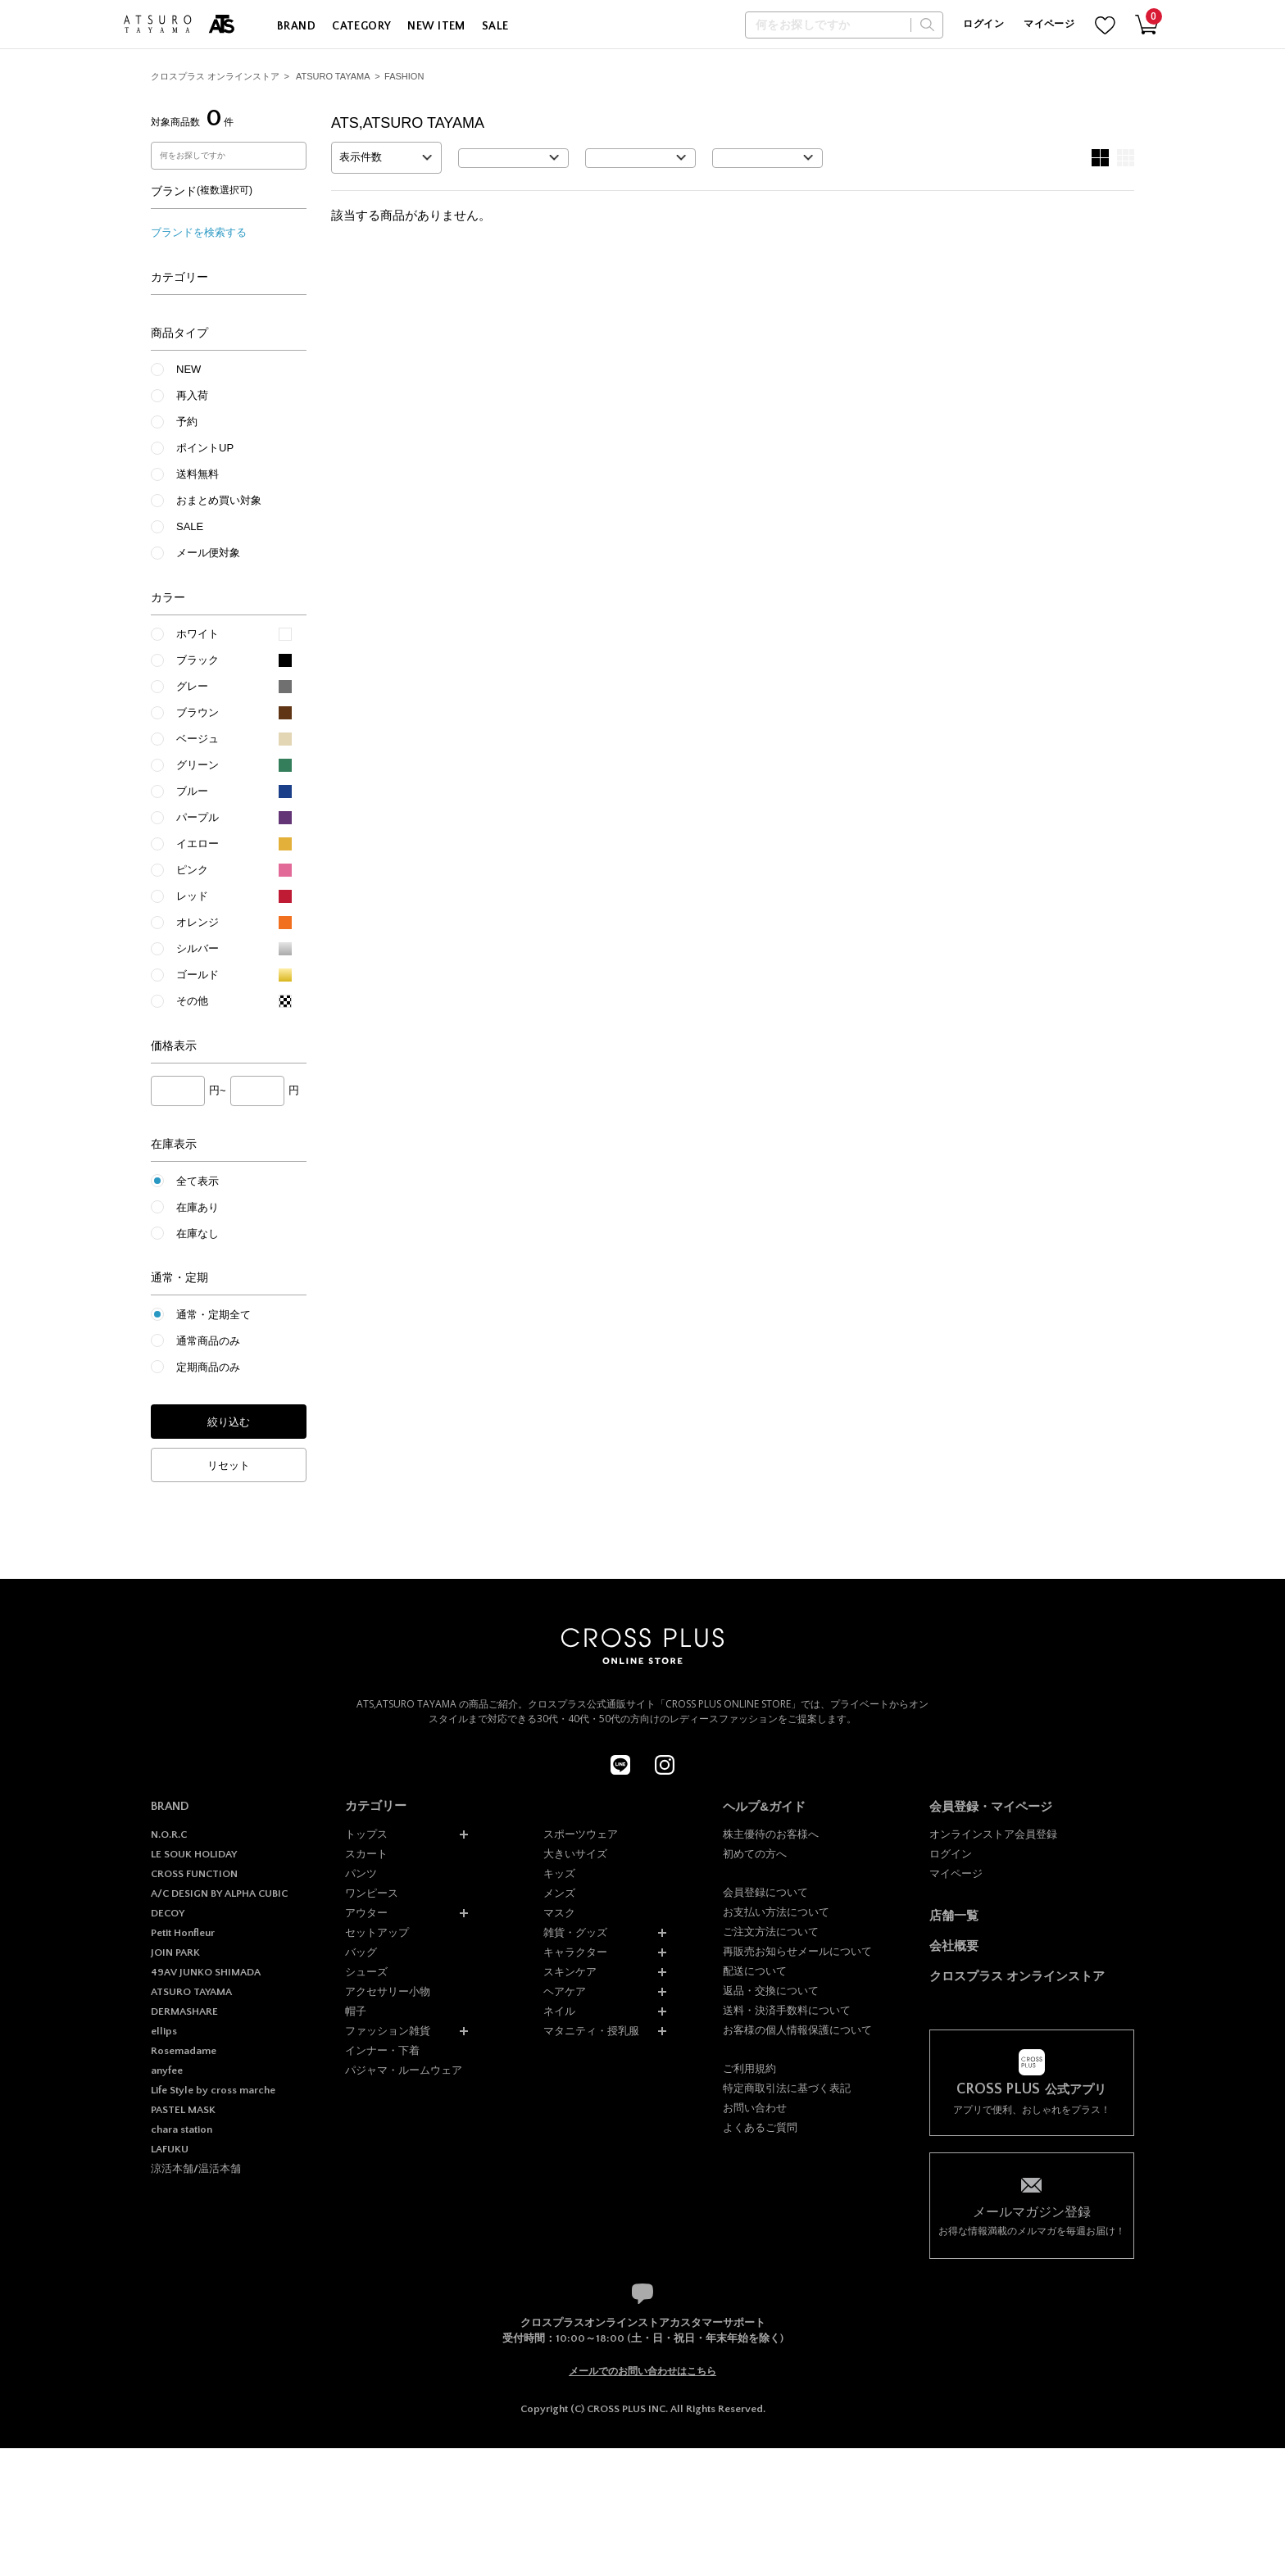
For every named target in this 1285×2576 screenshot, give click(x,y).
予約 (187, 421)
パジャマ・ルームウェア (403, 2070)
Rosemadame (183, 2051)
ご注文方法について (771, 1931)
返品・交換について (771, 1990)
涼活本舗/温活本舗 (196, 2169)
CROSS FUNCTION (194, 1874)
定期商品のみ (208, 1367)
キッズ (559, 1873)
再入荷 (192, 395)
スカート (366, 1854)
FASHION (404, 76)
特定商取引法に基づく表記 (787, 2088)
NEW (188, 369)
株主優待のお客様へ (771, 1834)
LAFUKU (169, 2149)
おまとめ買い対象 (218, 500)
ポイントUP (205, 448)
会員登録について (765, 1892)
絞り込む (228, 1422)
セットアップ (377, 1932)
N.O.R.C (169, 1834)
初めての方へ (755, 1854)
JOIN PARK (175, 1952)
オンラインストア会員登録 (993, 1834)
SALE (495, 26)
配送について (755, 1971)
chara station (181, 2129)
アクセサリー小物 (387, 1991)
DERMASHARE (184, 2011)
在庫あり (197, 1207)
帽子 (355, 2011)
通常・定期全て (213, 1314)
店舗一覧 (954, 1915)
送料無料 (197, 474)
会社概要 (954, 1945)
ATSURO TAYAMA (333, 76)
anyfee (167, 2070)
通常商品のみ (208, 1341)
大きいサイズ (575, 1854)
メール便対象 (208, 552)
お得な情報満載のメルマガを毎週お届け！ (1031, 2220)
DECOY (167, 1913)
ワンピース (371, 1893)
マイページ (1049, 24)
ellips (164, 2031)
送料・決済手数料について (787, 2010)
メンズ (559, 1893)
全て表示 (197, 1181)
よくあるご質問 (760, 2127)
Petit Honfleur (183, 1933)
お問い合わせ (755, 2108)
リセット (228, 1465)
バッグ (361, 1952)
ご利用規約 (749, 2068)
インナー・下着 (382, 2050)
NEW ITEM (436, 26)
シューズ (366, 1972)
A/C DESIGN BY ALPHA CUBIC (219, 1893)
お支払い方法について (776, 1912)
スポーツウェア (580, 1834)
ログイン (983, 24)
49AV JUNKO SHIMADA (206, 1972)
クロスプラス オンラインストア (215, 76)
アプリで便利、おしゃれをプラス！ (1031, 2098)
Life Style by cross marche (213, 2090)
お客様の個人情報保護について (797, 2030)
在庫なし (197, 1233)
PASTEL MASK (183, 2110)
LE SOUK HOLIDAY (194, 1854)
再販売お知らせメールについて (797, 1951)
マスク (559, 1913)
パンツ (361, 1873)
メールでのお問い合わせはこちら (642, 2371)
